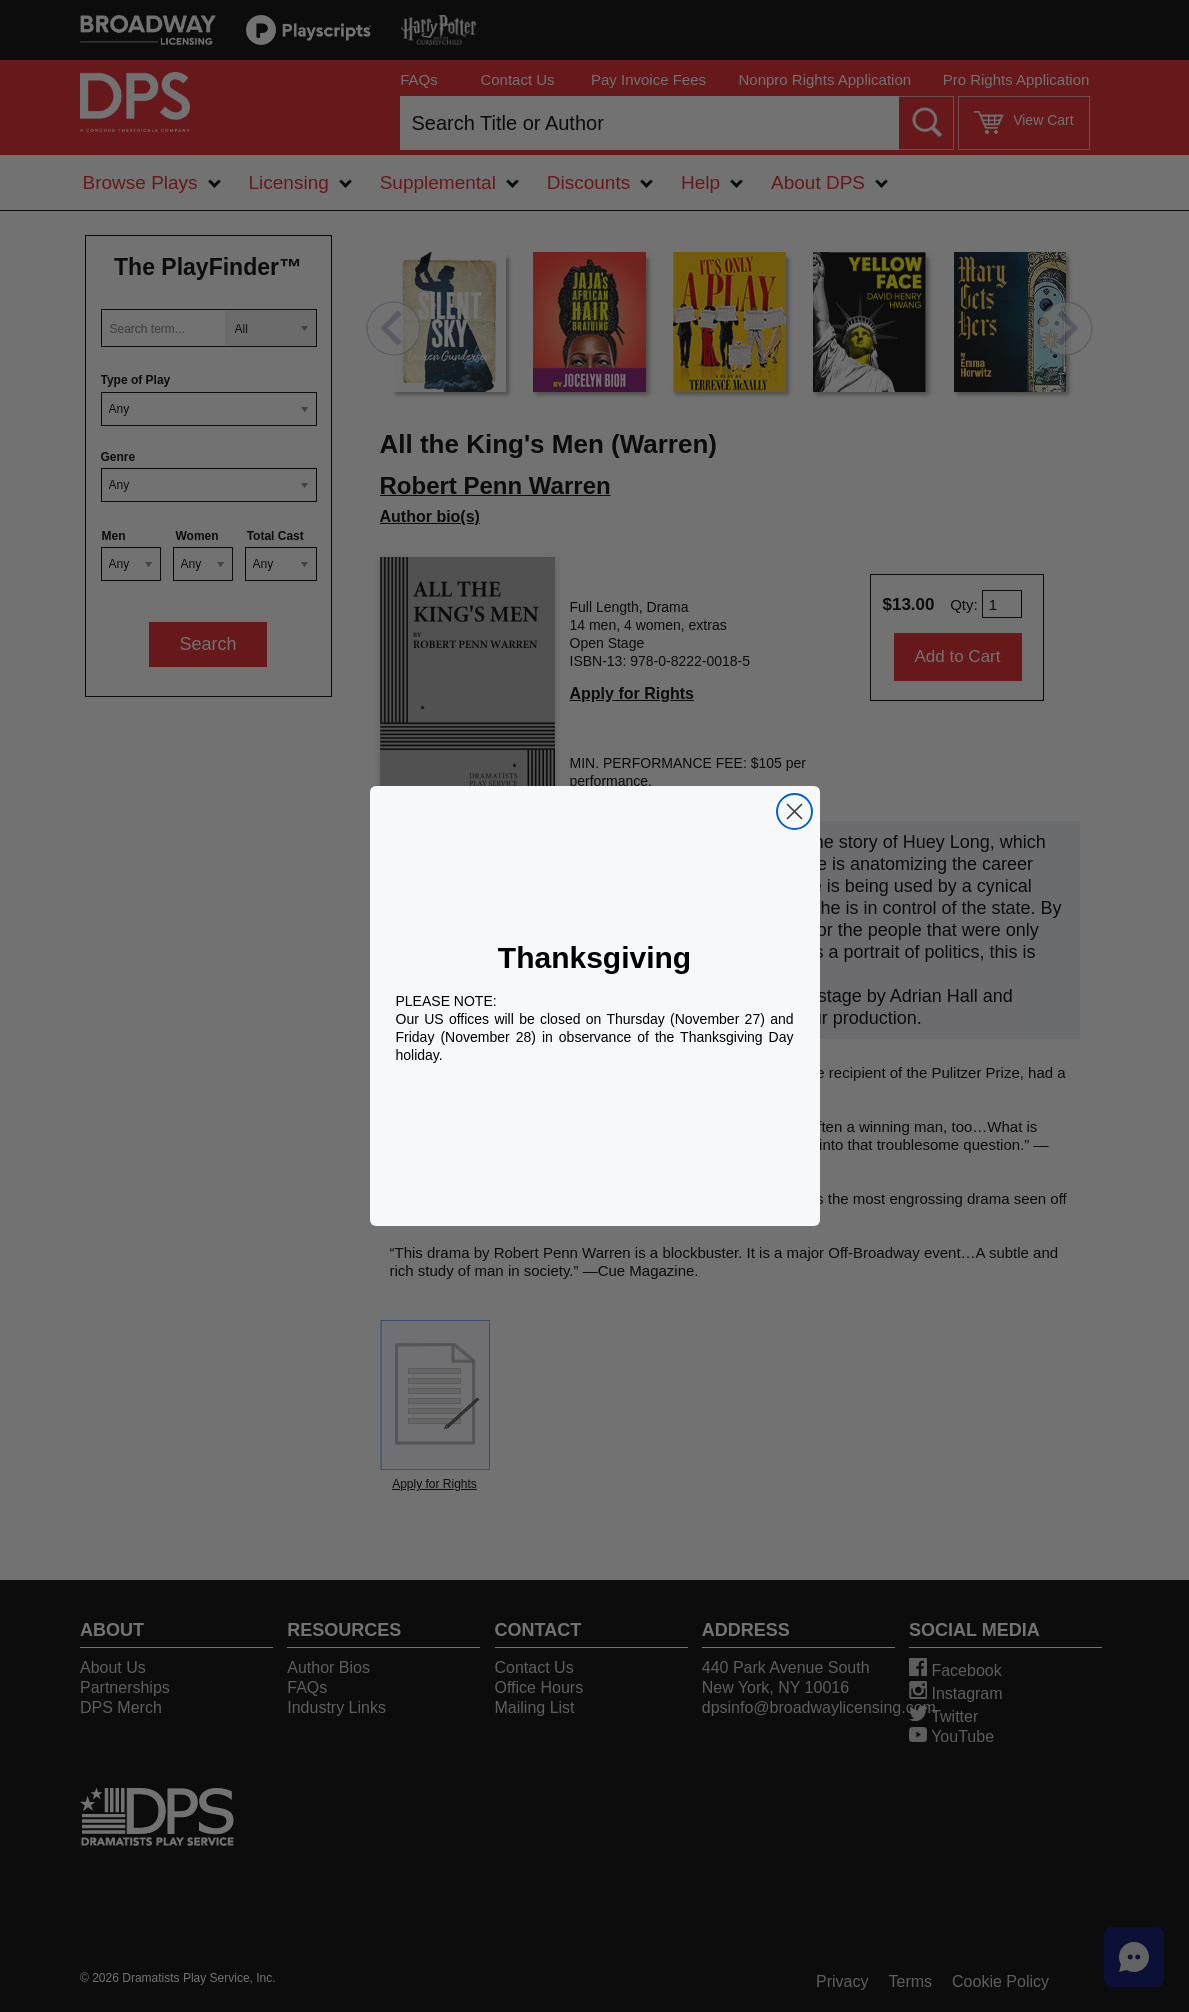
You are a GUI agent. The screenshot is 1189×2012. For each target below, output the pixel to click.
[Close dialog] (794, 811)
